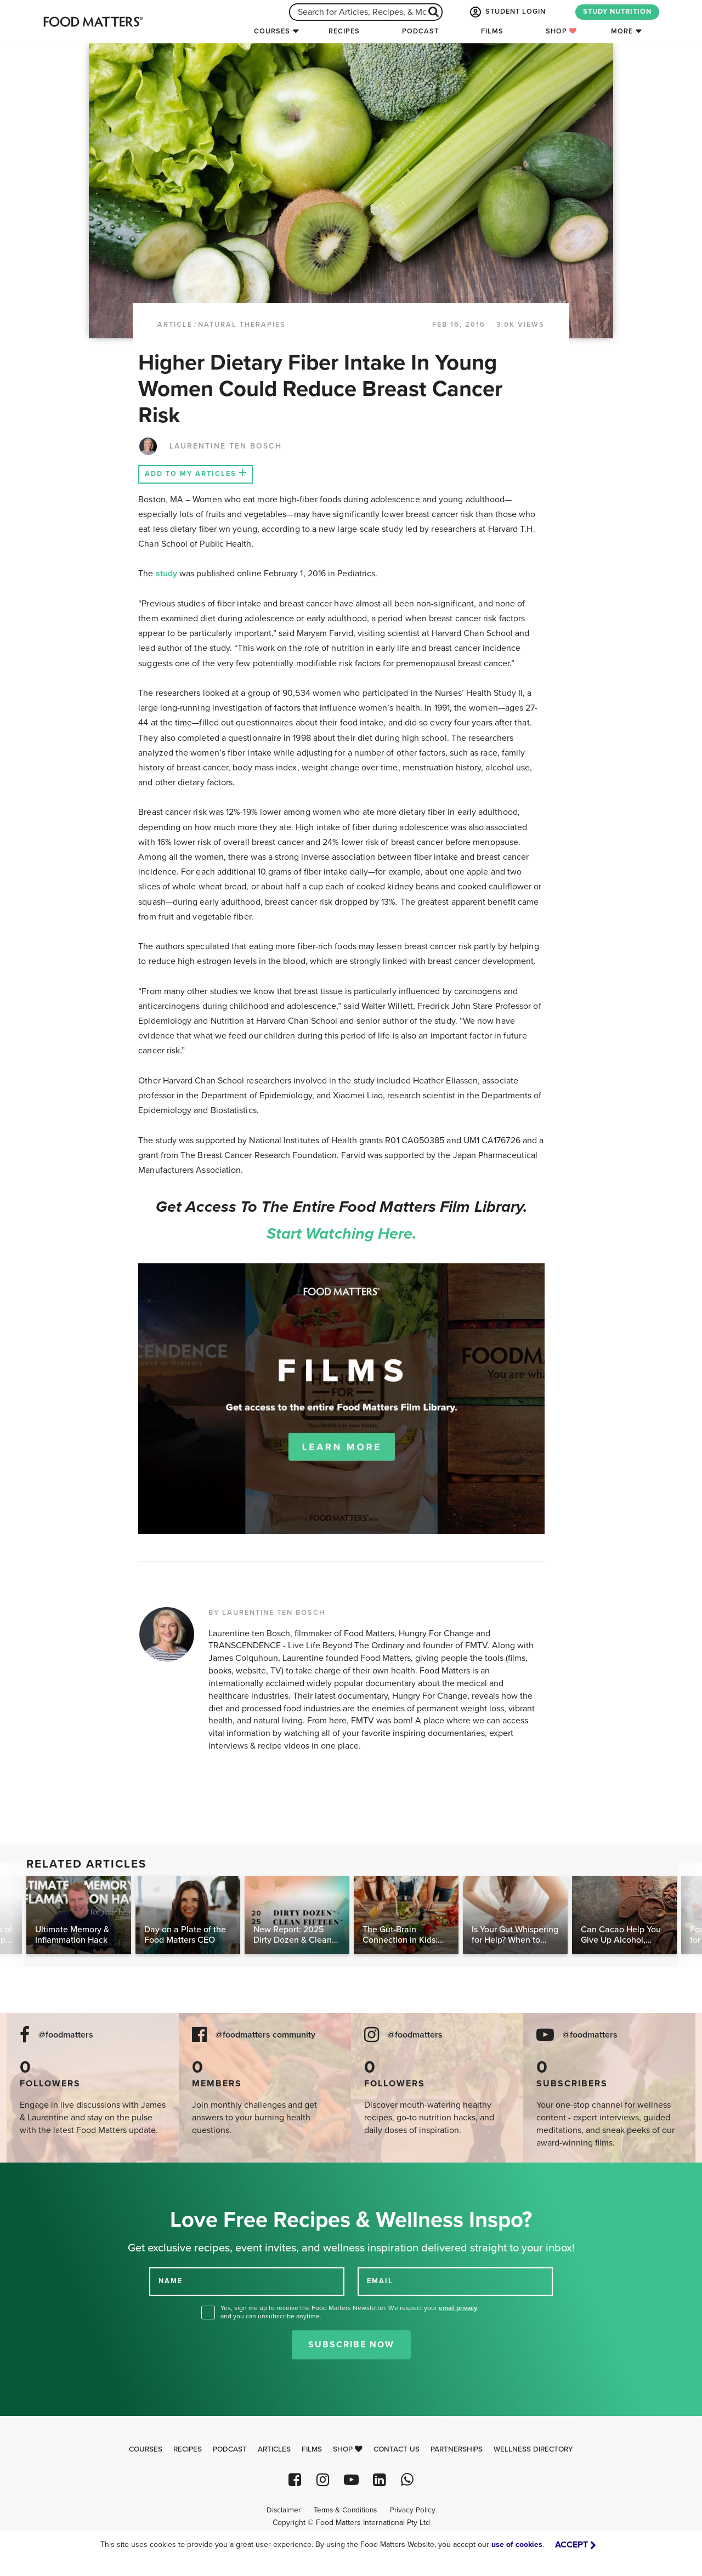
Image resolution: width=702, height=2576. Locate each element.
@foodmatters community (265, 2035)
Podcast (420, 31)
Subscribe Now (351, 2344)
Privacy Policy (412, 2510)
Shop (561, 31)
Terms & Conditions (345, 2510)
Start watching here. (342, 1233)
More (622, 31)
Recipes (344, 31)
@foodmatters (65, 2035)
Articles (274, 2449)
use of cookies (516, 2544)
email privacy (458, 2308)
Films (492, 31)
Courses (272, 31)
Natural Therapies (242, 324)
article (175, 324)
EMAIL (380, 2281)
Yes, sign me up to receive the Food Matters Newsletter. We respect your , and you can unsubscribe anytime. (349, 2312)
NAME (170, 2281)
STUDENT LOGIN (507, 12)
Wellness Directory (533, 2449)
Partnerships (457, 2449)
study (166, 573)
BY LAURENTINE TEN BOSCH (266, 1612)
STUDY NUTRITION (617, 11)
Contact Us (396, 2449)
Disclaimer (284, 2510)
